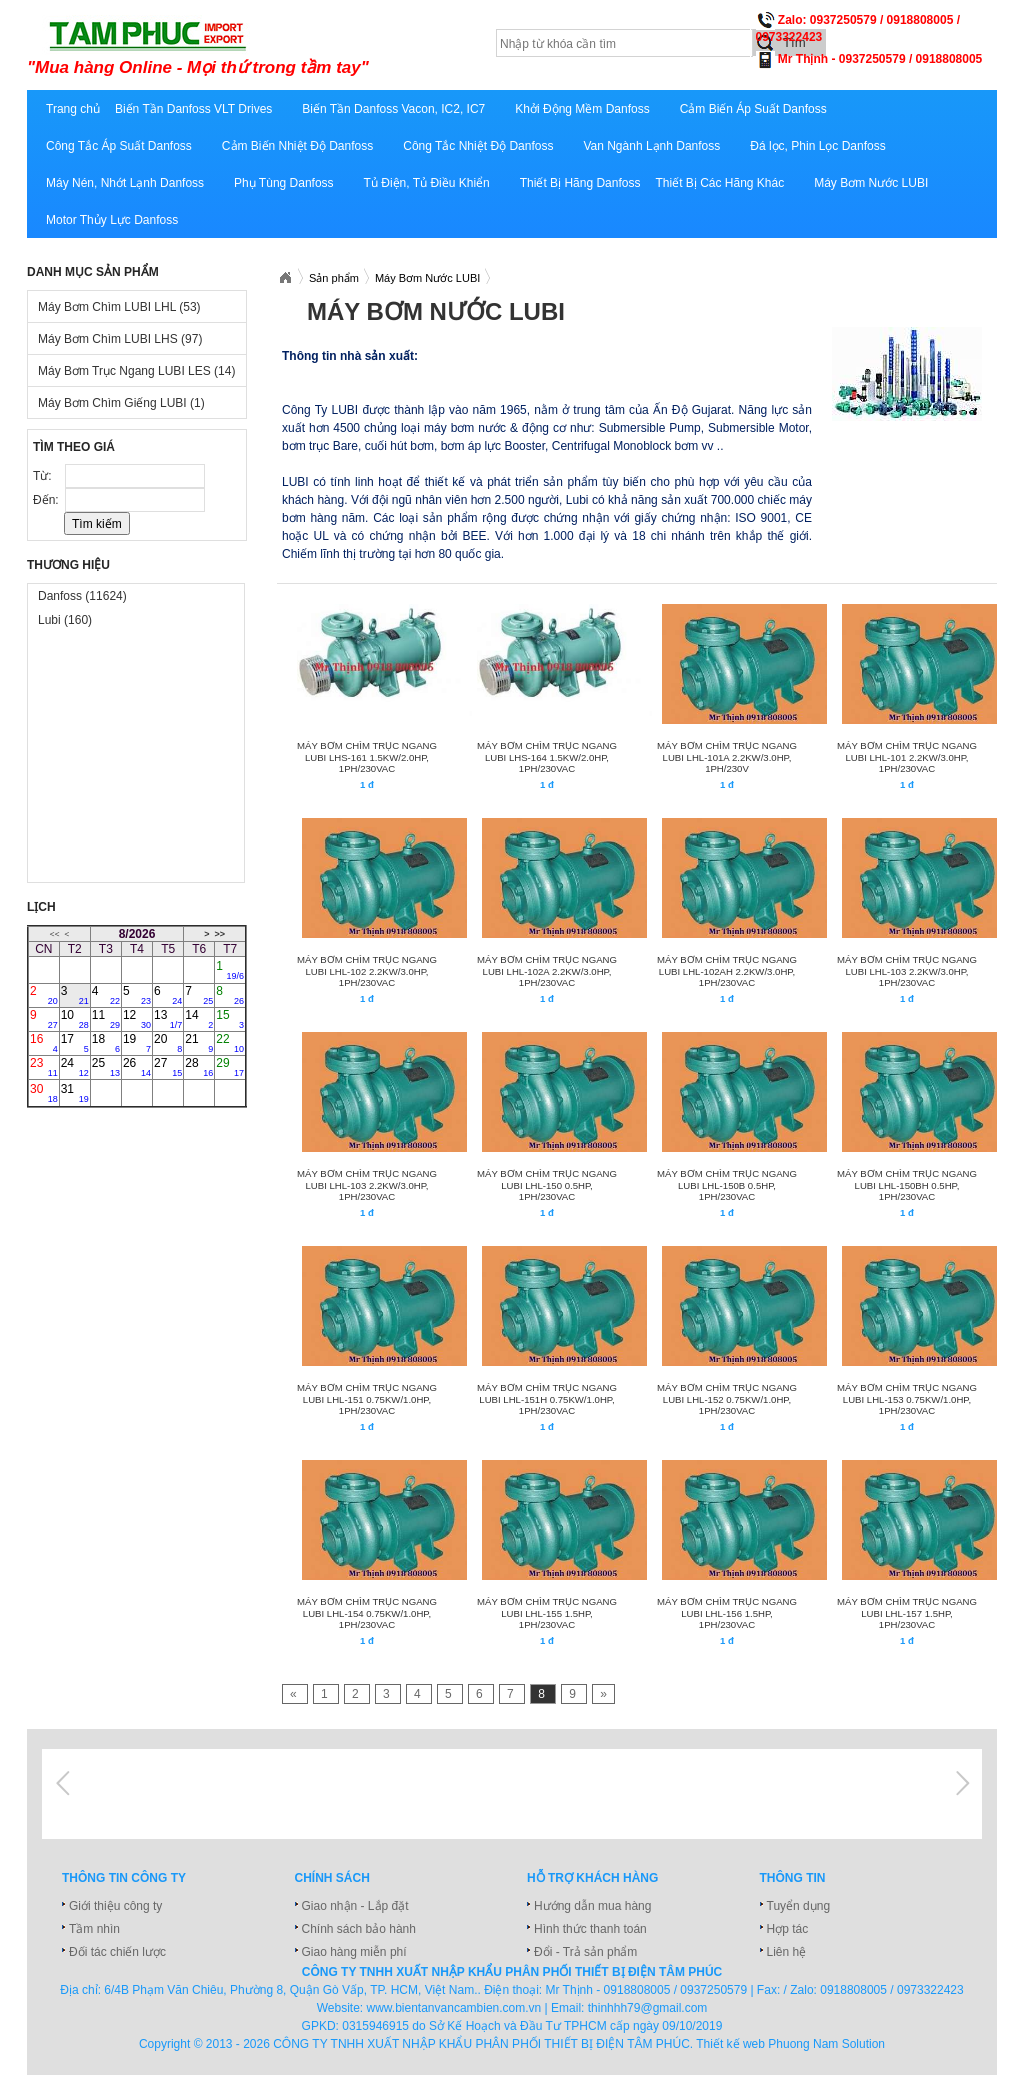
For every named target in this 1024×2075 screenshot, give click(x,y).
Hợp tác (788, 1929)
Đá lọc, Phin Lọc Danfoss (817, 146)
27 (168, 1067)
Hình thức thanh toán (590, 1929)
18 (106, 1043)
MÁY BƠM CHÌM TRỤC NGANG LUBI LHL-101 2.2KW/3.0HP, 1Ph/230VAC (907, 757)
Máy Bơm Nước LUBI (871, 183)
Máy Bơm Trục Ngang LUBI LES (136, 371)
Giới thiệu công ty (115, 1906)
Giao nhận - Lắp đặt (355, 1906)
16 (44, 1043)
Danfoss (82, 596)
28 (199, 1067)
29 (230, 1067)
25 (106, 1067)
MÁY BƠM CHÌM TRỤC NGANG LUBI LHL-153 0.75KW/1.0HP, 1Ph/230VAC (907, 1399)
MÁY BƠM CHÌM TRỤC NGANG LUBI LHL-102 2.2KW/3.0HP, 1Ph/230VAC (367, 971)
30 (44, 1093)
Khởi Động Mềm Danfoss (582, 109)
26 (137, 1067)
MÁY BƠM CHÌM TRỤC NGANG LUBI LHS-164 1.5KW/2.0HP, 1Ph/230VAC (547, 757)
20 (168, 1043)
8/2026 (137, 934)
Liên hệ (787, 1952)
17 (75, 1043)
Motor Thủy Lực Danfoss (112, 220)
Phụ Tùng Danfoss (284, 183)
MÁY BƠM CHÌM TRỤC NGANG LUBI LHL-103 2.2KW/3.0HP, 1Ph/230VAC (907, 971)
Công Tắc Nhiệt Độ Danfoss (478, 146)
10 (75, 1019)
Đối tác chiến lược (117, 1952)
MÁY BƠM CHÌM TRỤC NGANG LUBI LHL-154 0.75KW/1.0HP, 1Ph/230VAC (367, 1613)
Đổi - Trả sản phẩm (585, 1952)
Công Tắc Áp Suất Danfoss (119, 146)
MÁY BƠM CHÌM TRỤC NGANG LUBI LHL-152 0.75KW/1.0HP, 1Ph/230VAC (727, 1399)
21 (199, 1043)
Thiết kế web (730, 2044)
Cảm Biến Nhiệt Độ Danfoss (297, 146)
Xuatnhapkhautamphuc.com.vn (285, 278)
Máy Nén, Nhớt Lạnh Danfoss (125, 183)
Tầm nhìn (94, 1929)
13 (168, 1019)
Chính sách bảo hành (359, 1929)
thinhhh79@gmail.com (648, 2008)
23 (44, 1067)
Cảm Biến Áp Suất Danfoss (753, 109)
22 (230, 1043)
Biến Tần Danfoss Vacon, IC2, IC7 (393, 109)
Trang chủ (73, 109)
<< (54, 934)
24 (75, 1067)
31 (75, 1093)
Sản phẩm (334, 278)
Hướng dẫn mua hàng (592, 1906)
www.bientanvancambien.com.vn (454, 2008)
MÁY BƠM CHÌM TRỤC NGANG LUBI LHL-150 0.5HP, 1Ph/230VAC (547, 1185)
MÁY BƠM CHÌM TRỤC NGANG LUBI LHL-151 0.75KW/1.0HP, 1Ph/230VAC (367, 1399)
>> (219, 934)
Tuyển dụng (799, 1906)
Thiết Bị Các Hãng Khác (719, 183)
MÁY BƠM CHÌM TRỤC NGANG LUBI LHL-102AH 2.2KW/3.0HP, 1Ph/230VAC (727, 971)
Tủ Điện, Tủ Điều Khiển (427, 183)
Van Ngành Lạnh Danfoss (651, 146)
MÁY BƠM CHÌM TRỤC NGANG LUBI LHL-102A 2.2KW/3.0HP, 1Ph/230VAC (547, 971)
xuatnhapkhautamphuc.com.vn (274, 47)
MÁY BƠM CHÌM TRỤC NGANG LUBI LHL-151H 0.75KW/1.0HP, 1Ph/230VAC (547, 1399)
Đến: (47, 500)
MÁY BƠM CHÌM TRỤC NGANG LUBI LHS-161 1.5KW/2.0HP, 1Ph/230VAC (367, 757)
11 (106, 1019)
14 (199, 1019)
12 (137, 1019)
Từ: (44, 476)
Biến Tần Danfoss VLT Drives (193, 109)
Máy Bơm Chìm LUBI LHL (119, 307)
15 (230, 1019)
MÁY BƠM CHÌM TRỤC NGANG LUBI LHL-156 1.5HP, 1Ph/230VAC (727, 1613)
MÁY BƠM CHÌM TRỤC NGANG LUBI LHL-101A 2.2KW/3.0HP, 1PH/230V (727, 757)
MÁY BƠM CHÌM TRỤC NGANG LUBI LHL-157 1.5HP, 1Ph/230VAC (907, 1613)
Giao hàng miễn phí (354, 1952)
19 (137, 1043)
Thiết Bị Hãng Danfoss (580, 183)
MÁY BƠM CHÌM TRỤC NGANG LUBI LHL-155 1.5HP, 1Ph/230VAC (547, 1613)
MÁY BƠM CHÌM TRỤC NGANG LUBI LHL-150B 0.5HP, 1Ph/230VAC (727, 1185)
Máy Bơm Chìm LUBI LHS (120, 339)
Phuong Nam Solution (826, 2044)
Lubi (65, 620)
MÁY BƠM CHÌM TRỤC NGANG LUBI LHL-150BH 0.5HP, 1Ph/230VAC (907, 1185)
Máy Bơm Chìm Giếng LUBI (121, 403)
